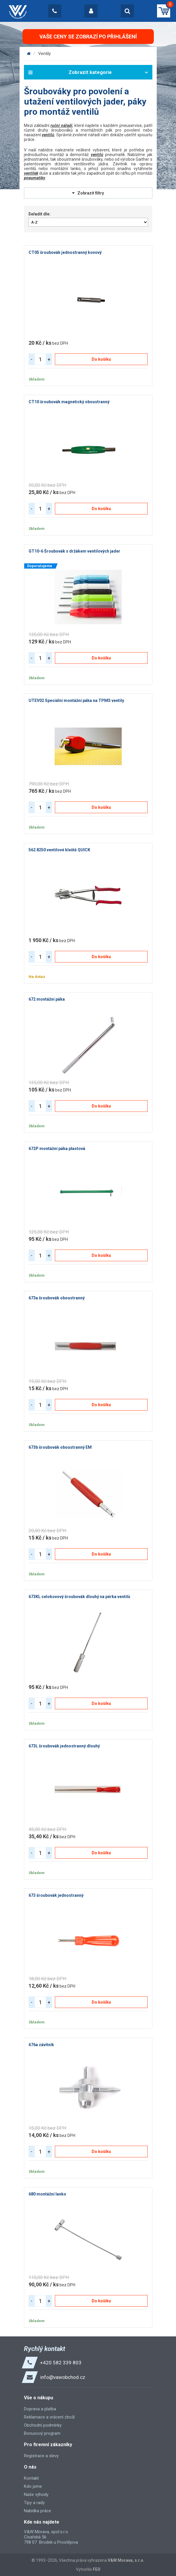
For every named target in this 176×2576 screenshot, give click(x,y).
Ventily (44, 53)
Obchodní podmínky (43, 2425)
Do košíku (101, 359)
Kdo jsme (33, 2486)
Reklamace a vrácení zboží (49, 2417)
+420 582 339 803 (60, 2363)
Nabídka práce (37, 2510)
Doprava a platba (40, 2409)
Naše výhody (36, 2494)
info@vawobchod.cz (62, 2377)
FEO (96, 2569)
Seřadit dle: (39, 214)
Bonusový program (42, 2433)
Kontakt (31, 2478)
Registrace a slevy (41, 2455)
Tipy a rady (34, 2502)
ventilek (31, 173)
